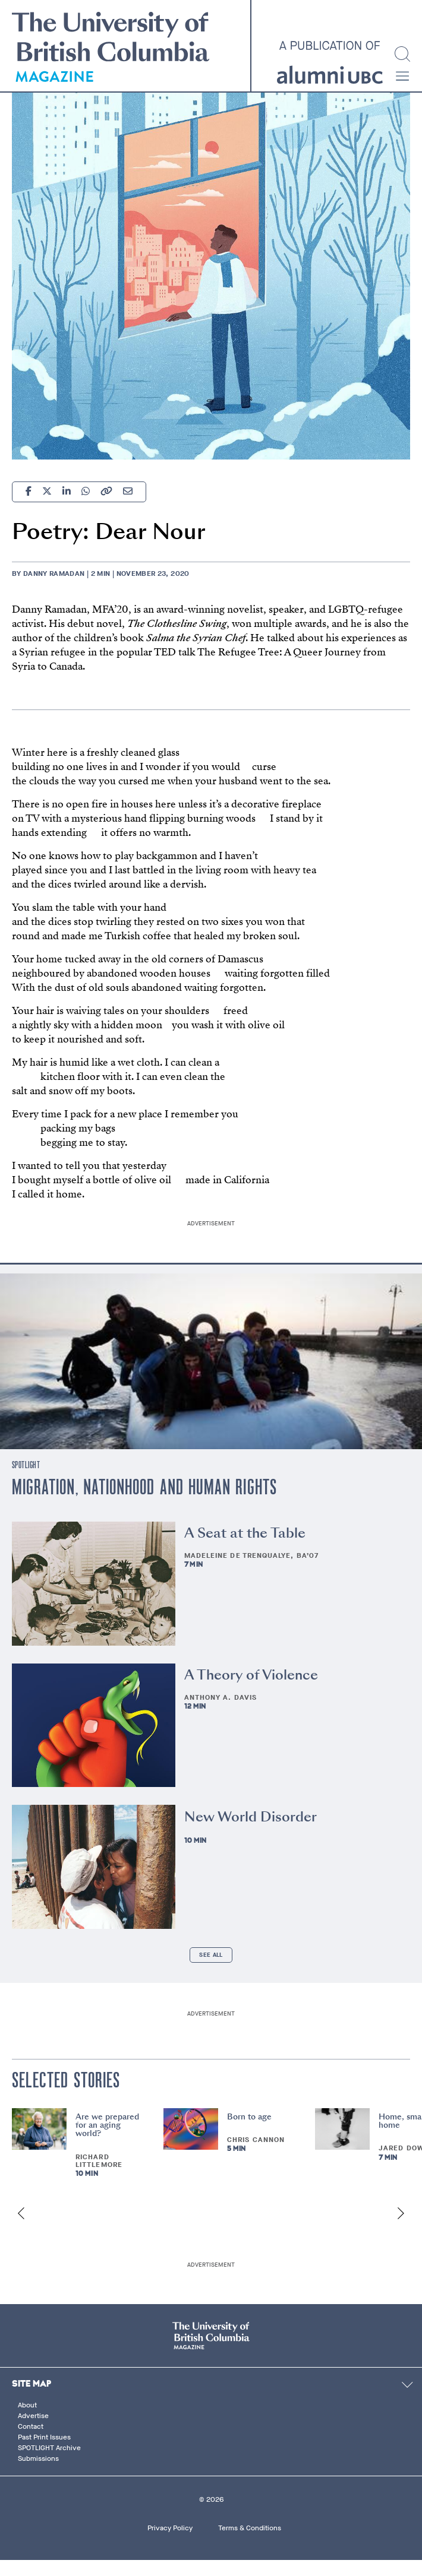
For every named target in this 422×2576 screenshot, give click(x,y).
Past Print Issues (44, 2452)
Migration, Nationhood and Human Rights (144, 1503)
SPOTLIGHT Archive (49, 2463)
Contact (30, 2442)
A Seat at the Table (245, 1548)
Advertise (33, 2431)
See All (210, 1971)
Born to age (249, 2132)
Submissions (38, 2474)
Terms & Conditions (249, 2543)
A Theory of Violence (251, 1690)
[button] (402, 76)
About (27, 2420)
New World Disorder (250, 1832)
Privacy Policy (170, 2543)
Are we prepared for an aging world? (107, 2141)
